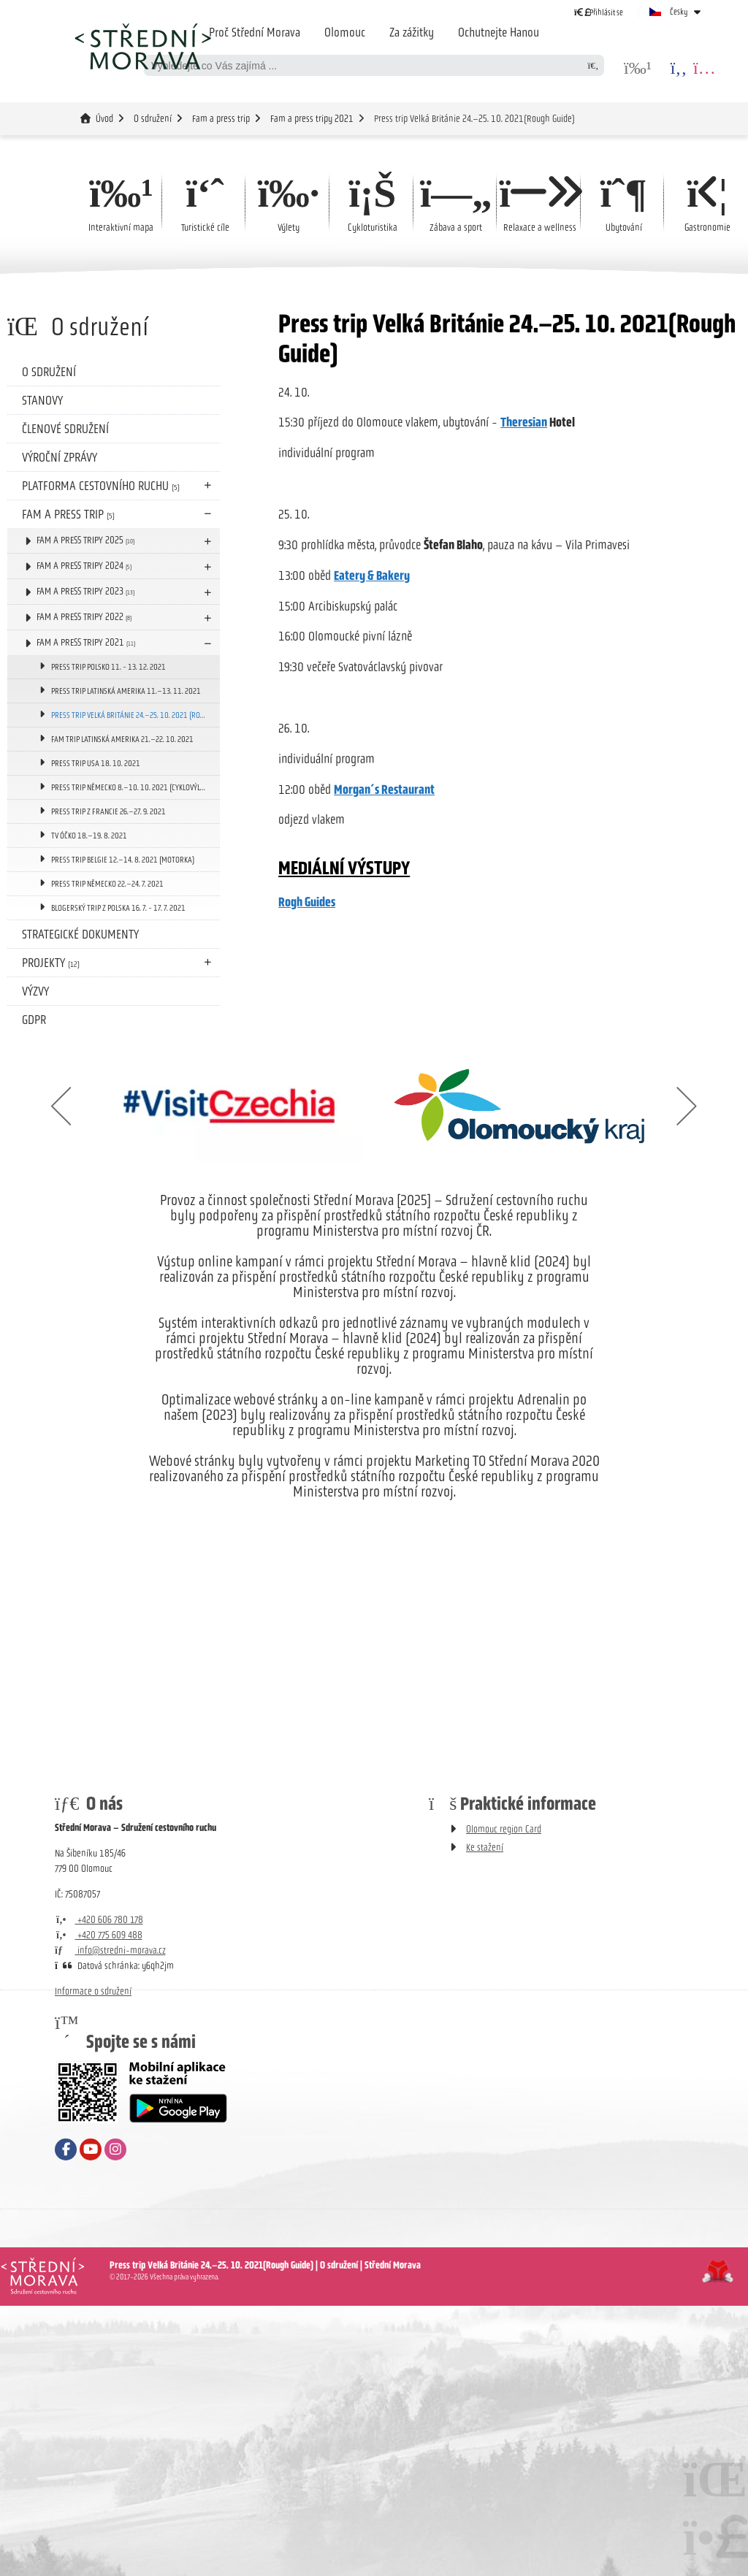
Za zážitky (411, 32)
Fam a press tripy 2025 (85, 540)
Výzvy (35, 991)
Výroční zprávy (59, 457)
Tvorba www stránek (717, 2271)
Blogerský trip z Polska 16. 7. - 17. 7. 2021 (118, 908)
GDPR (34, 1020)
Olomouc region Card (503, 1829)
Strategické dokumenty (80, 934)
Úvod (142, 46)
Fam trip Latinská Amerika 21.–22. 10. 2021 (122, 739)
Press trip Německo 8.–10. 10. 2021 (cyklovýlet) (130, 787)
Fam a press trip (221, 118)
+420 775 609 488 (98, 1935)
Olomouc (344, 32)
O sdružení (153, 118)
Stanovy (42, 400)
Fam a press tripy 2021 (312, 118)
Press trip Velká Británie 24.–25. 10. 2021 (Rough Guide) (135, 715)
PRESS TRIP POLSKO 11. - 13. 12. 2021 (108, 667)
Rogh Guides (306, 903)
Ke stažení (484, 1847)
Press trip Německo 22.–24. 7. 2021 (107, 884)
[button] (598, 12)
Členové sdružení (65, 429)
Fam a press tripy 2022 (84, 617)
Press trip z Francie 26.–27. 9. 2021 (108, 811)
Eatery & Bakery (372, 575)
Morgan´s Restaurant (384, 789)
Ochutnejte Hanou (498, 32)
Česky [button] (679, 12)
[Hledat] (593, 65)
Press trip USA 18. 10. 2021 (95, 763)
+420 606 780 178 (99, 1920)
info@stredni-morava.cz (110, 1950)
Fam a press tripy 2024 (84, 565)
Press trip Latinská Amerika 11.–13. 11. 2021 (126, 691)
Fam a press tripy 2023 (85, 591)
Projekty (51, 963)
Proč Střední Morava (254, 32)
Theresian (523, 423)
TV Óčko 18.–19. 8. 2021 (89, 835)
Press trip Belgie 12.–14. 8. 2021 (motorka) (122, 860)
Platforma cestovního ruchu (101, 486)
